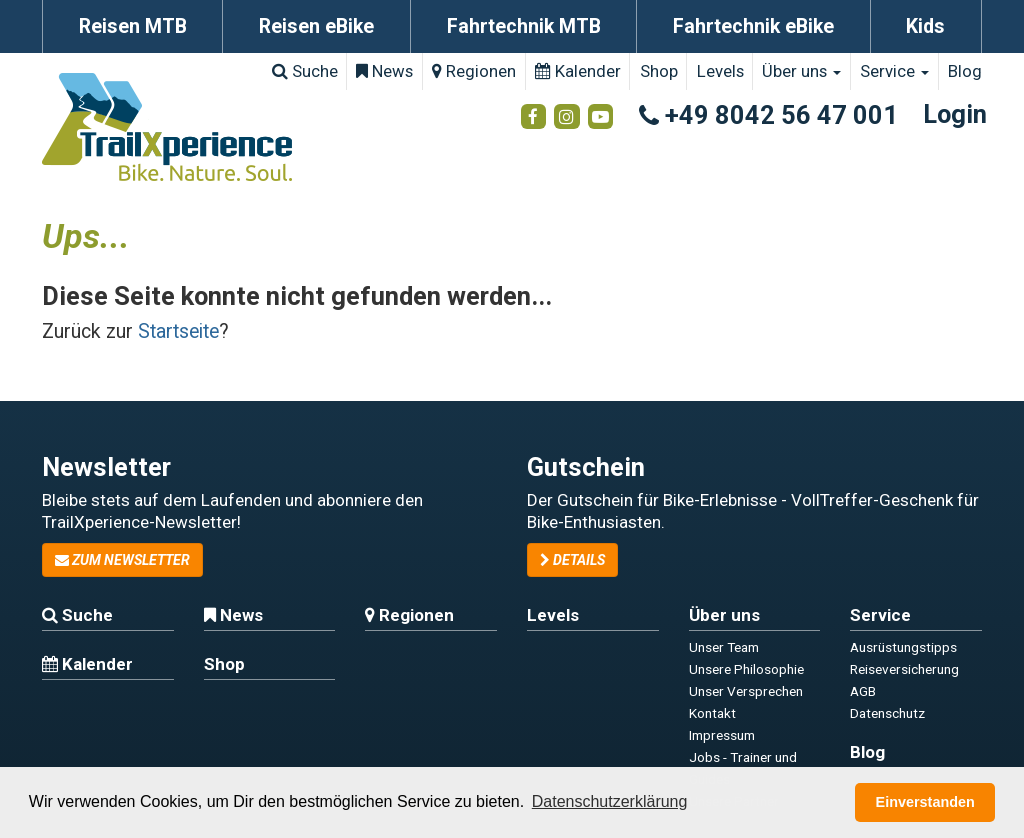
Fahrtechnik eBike (753, 26)
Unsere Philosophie (746, 669)
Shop (659, 71)
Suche (305, 71)
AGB (863, 691)
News (384, 71)
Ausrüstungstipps (903, 647)
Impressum (722, 735)
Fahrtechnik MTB (524, 26)
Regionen (474, 71)
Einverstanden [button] (925, 802)
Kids (925, 26)
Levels (720, 71)
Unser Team (724, 647)
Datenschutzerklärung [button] (610, 801)
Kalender (578, 71)
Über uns (801, 71)
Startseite (178, 331)
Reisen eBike (316, 26)
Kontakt (712, 713)
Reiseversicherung (904, 669)
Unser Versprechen (746, 691)
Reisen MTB (133, 26)
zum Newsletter (122, 560)
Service (894, 71)
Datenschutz (887, 713)
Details (572, 560)
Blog (965, 71)
